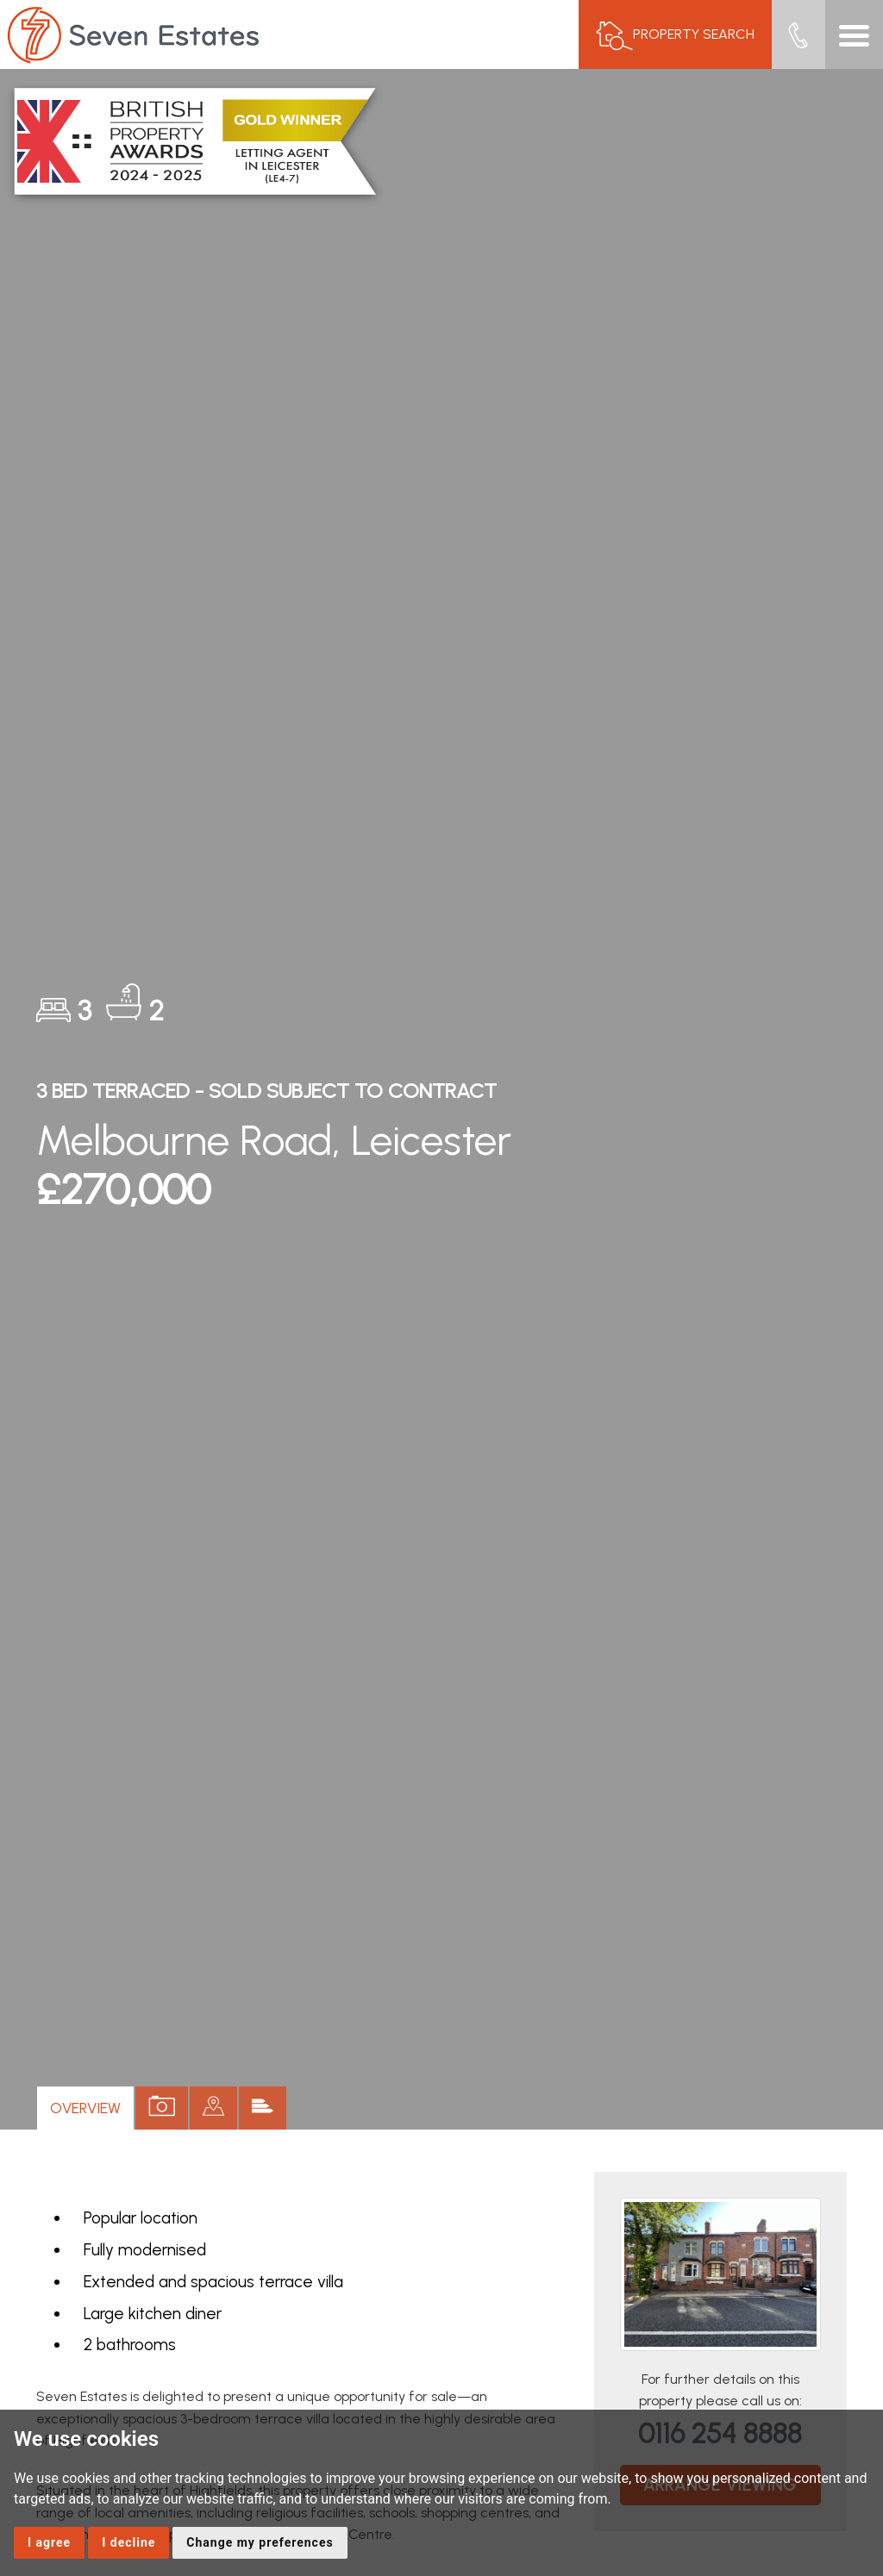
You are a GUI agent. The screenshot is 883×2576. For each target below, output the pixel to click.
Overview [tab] (85, 2108)
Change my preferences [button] (259, 2542)
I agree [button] (49, 2542)
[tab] (213, 2108)
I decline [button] (128, 2542)
